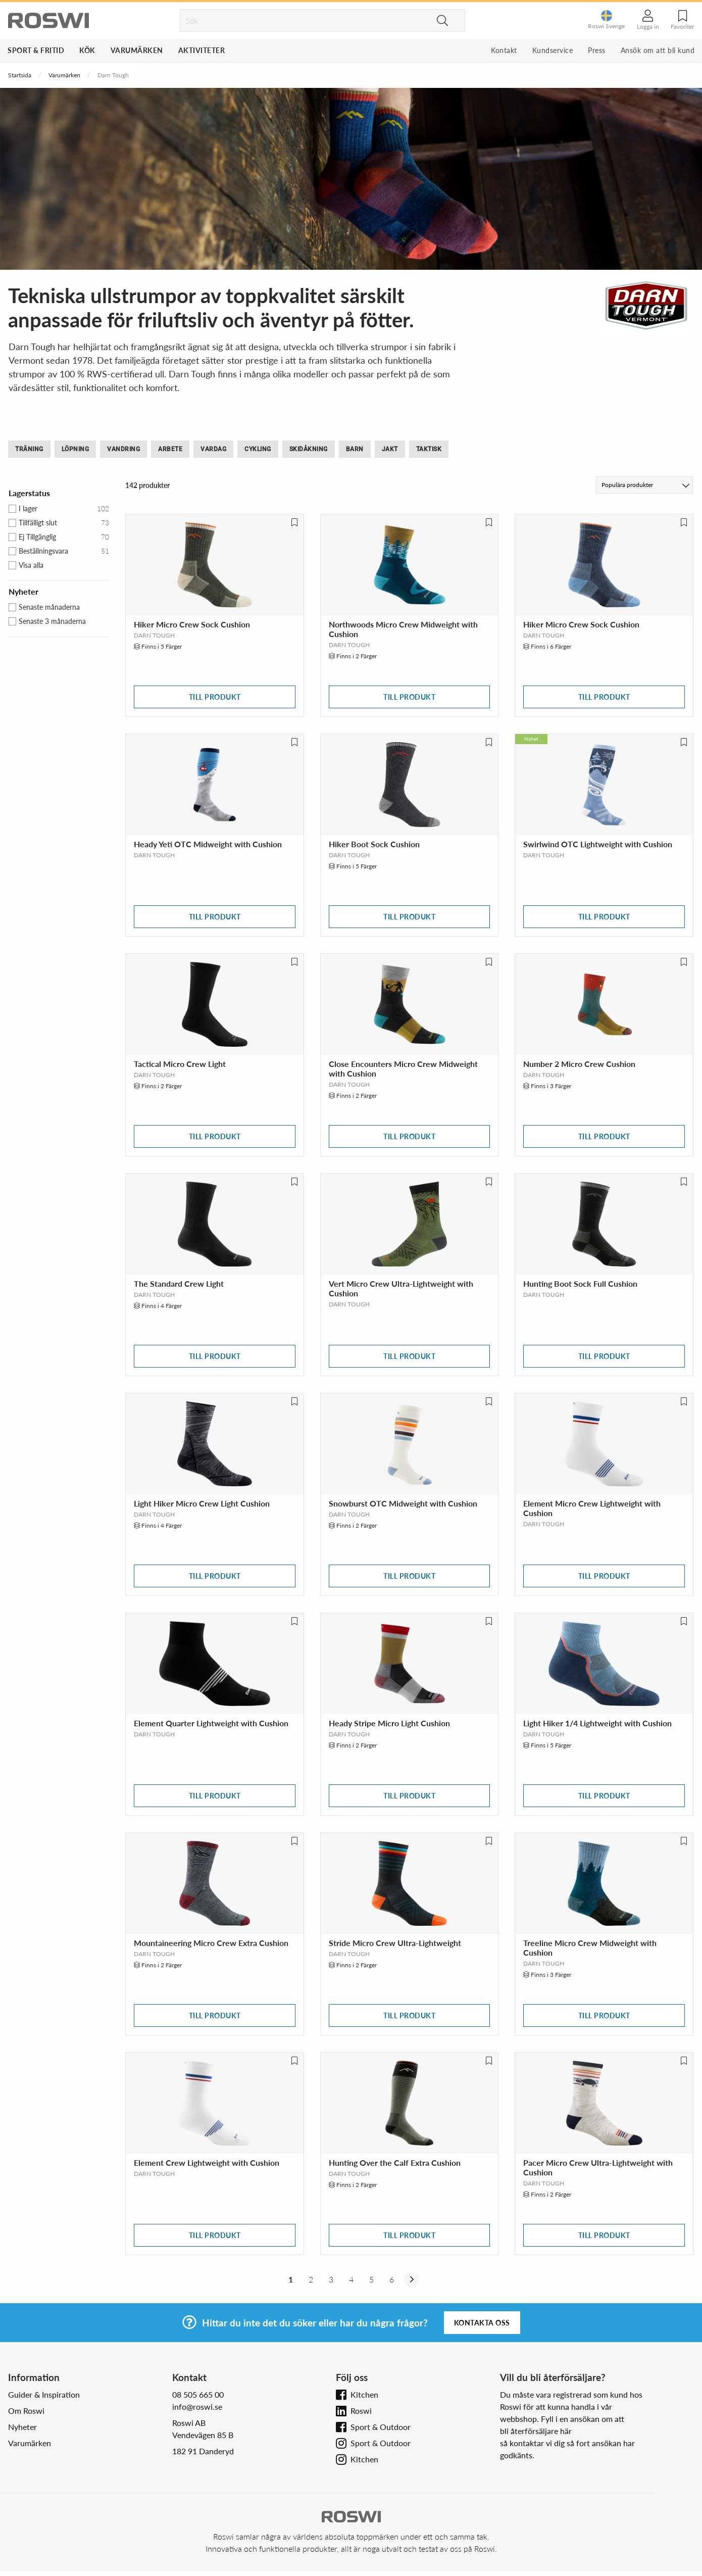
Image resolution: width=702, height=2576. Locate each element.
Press (597, 50)
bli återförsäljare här (536, 2431)
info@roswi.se (197, 2406)
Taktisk (429, 449)
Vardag (213, 449)
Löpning (75, 449)
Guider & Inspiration (44, 2394)
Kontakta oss (482, 2322)
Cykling (257, 449)
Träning (29, 449)
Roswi (361, 2410)
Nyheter (22, 2427)
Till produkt (215, 697)
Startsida (19, 75)
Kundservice (552, 50)
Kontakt (504, 50)
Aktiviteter (201, 50)
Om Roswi (26, 2410)
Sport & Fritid (36, 50)
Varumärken (137, 50)
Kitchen (364, 2394)
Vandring (123, 449)
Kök (87, 50)
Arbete (170, 449)
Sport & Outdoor (380, 2427)
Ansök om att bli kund (658, 50)
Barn (355, 449)
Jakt (390, 449)
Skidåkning (308, 449)
